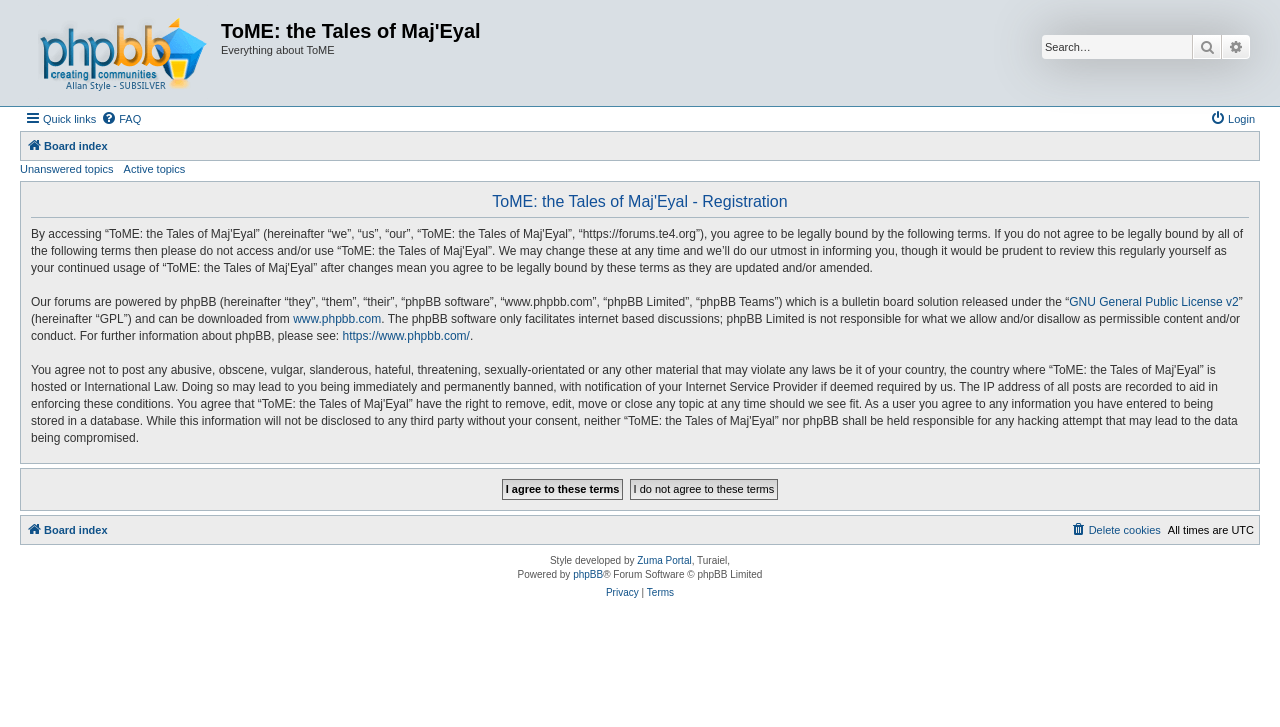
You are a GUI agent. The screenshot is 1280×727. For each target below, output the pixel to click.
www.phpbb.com (337, 319)
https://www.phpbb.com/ (406, 336)
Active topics (155, 169)
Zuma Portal (664, 560)
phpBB (588, 574)
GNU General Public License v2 (1153, 302)
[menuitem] (121, 119)
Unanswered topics (67, 169)
